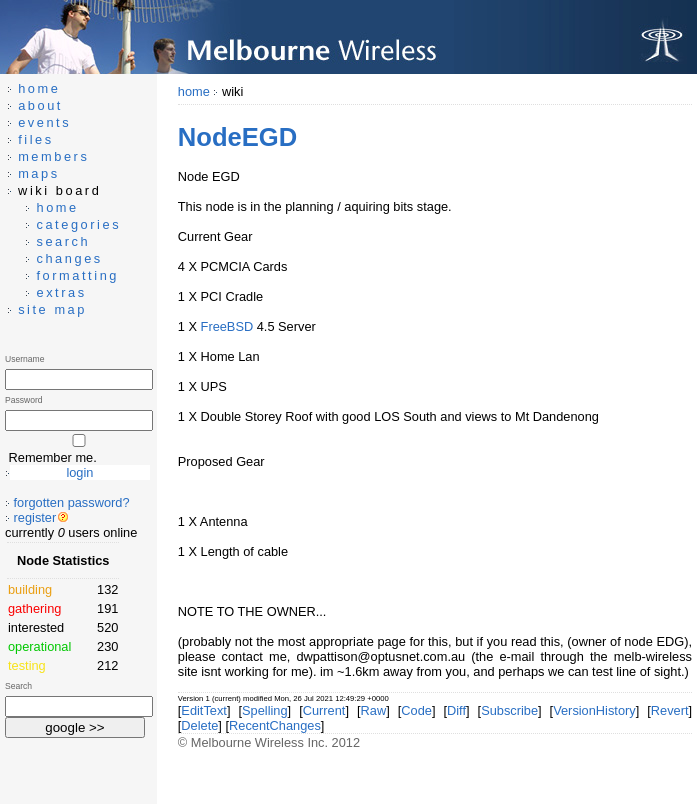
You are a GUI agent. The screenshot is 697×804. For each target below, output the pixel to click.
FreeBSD (227, 326)
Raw (374, 710)
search (63, 241)
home (194, 91)
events (44, 122)
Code (416, 710)
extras (61, 292)
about (40, 105)
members (53, 156)
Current (324, 710)
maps (39, 173)
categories (78, 224)
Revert (670, 710)
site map (52, 309)
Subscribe (509, 710)
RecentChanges (275, 725)
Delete (199, 725)
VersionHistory (594, 710)
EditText (204, 710)
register (35, 517)
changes (69, 258)
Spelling (265, 710)
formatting (77, 275)
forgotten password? (72, 502)
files (36, 139)
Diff (456, 710)
